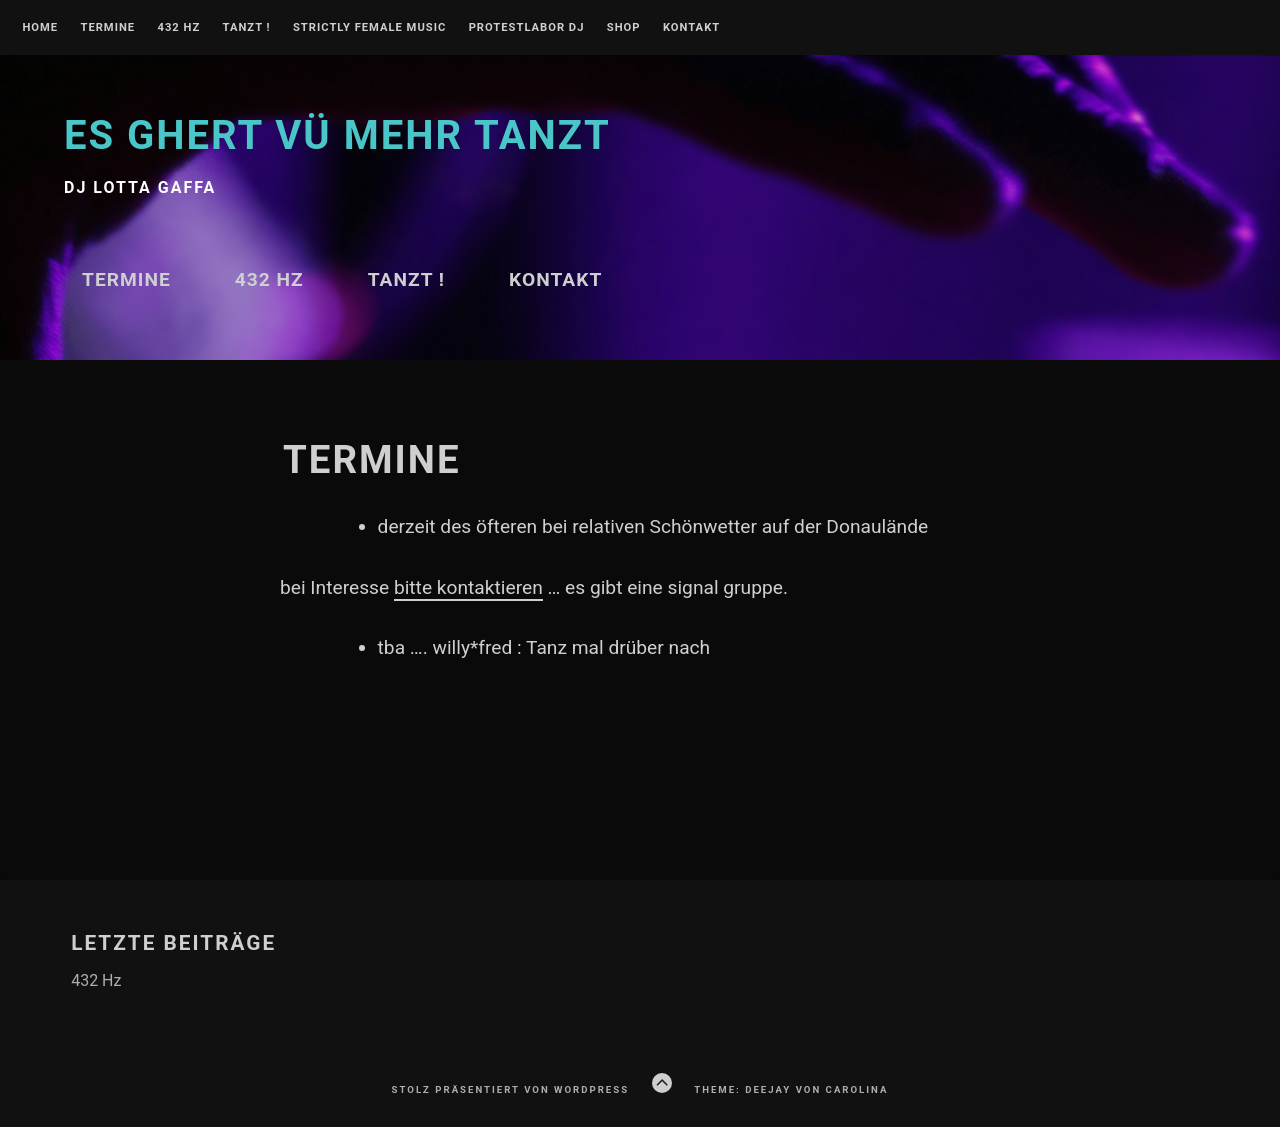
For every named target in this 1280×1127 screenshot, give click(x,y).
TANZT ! (247, 28)
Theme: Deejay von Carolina (791, 1089)
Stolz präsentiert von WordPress (510, 1089)
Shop (624, 28)
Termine (107, 28)
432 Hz (178, 28)
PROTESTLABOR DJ (527, 28)
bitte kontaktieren (468, 587)
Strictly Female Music (369, 28)
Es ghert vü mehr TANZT (337, 135)
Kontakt (691, 28)
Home (40, 28)
